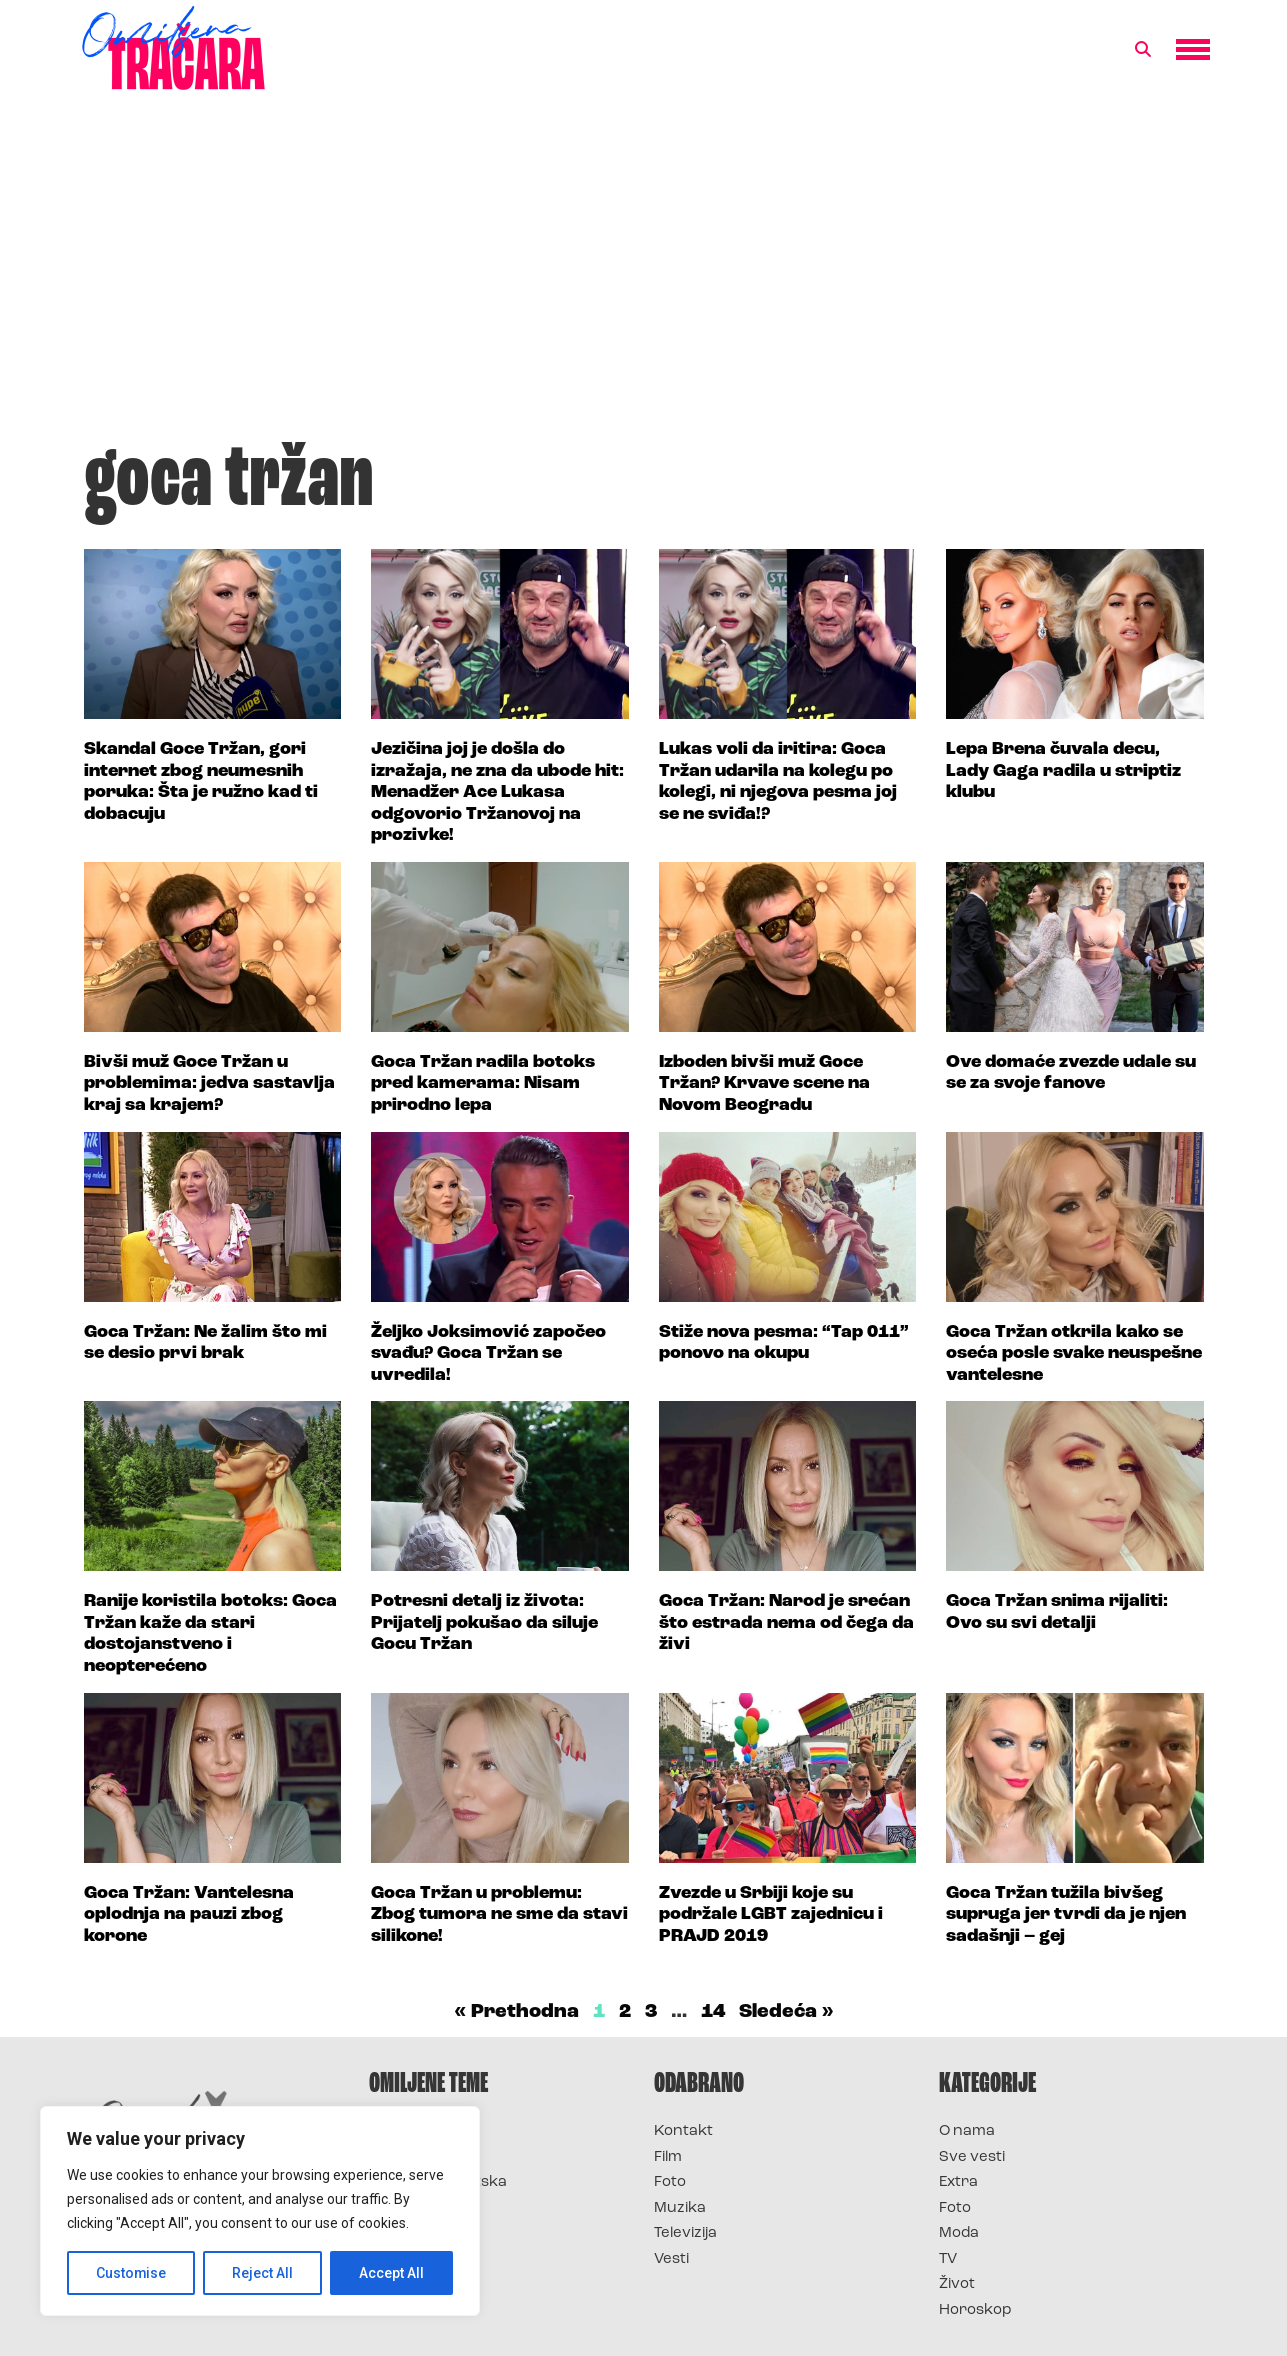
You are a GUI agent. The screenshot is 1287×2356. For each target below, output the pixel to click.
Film (668, 2157)
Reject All (263, 2273)
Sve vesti (972, 2157)
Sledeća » (786, 2012)
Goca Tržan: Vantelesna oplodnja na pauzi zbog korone (189, 1915)
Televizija (685, 2233)
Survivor (402, 2131)
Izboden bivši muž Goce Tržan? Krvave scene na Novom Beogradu (764, 1084)
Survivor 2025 (421, 2157)
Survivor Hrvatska (438, 2182)
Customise (131, 2273)
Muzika (680, 2208)
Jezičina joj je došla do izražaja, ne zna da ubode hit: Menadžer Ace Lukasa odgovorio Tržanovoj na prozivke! (497, 792)
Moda (959, 2233)
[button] (1143, 50)
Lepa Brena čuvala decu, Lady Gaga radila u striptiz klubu (1063, 771)
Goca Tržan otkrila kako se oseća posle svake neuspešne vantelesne (1074, 1354)
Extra (958, 2182)
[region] (260, 2211)
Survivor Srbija (425, 2208)
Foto (670, 2182)
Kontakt (683, 2131)
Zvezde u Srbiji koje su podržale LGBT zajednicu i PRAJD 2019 (771, 1915)
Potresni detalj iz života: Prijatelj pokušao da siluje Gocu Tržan (484, 1623)
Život (957, 2284)
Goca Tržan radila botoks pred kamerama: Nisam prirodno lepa (483, 1084)
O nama (967, 2131)
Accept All (391, 2273)
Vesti (671, 2259)
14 (713, 2012)
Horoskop (975, 2310)
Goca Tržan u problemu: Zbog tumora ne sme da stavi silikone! (499, 1915)
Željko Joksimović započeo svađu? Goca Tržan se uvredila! (488, 1354)
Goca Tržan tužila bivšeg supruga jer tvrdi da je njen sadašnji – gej (1066, 1915)
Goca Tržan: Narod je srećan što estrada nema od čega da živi (786, 1623)
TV (948, 2259)
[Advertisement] (644, 274)
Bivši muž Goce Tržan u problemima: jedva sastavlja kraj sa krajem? (209, 1084)
